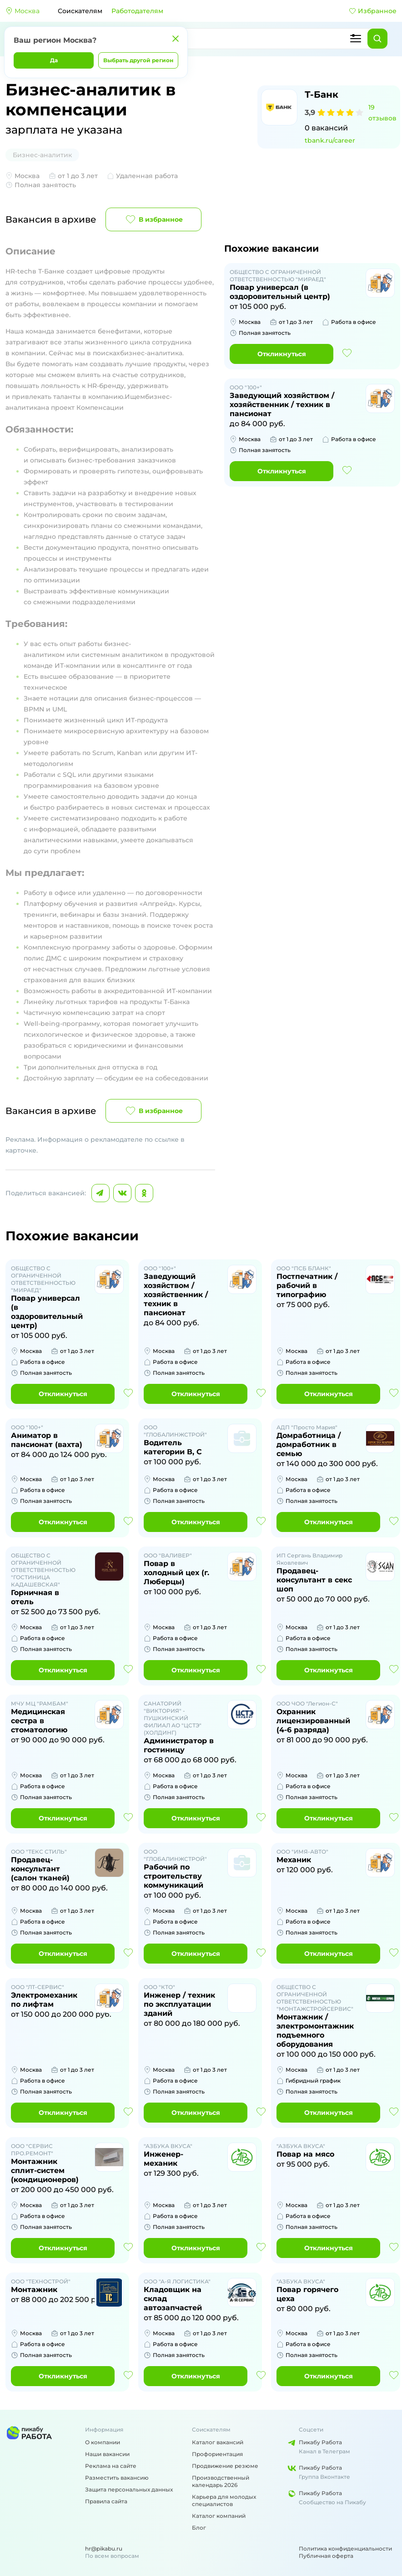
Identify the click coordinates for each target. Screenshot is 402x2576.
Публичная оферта (326, 2555)
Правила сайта (106, 2501)
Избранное (373, 11)
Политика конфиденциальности (345, 2548)
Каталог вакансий (217, 2442)
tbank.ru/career (330, 140)
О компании (102, 2442)
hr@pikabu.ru (103, 2548)
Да (54, 60)
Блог (199, 2527)
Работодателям (137, 11)
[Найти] (377, 39)
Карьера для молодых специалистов (224, 2500)
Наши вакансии (107, 2454)
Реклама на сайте (110, 2465)
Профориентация (217, 2454)
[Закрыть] (175, 38)
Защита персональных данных (129, 2489)
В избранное (153, 219)
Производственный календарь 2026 (220, 2481)
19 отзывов (382, 112)
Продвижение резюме (225, 2465)
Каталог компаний (219, 2515)
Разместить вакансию (117, 2477)
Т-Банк (321, 94)
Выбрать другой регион (138, 60)
